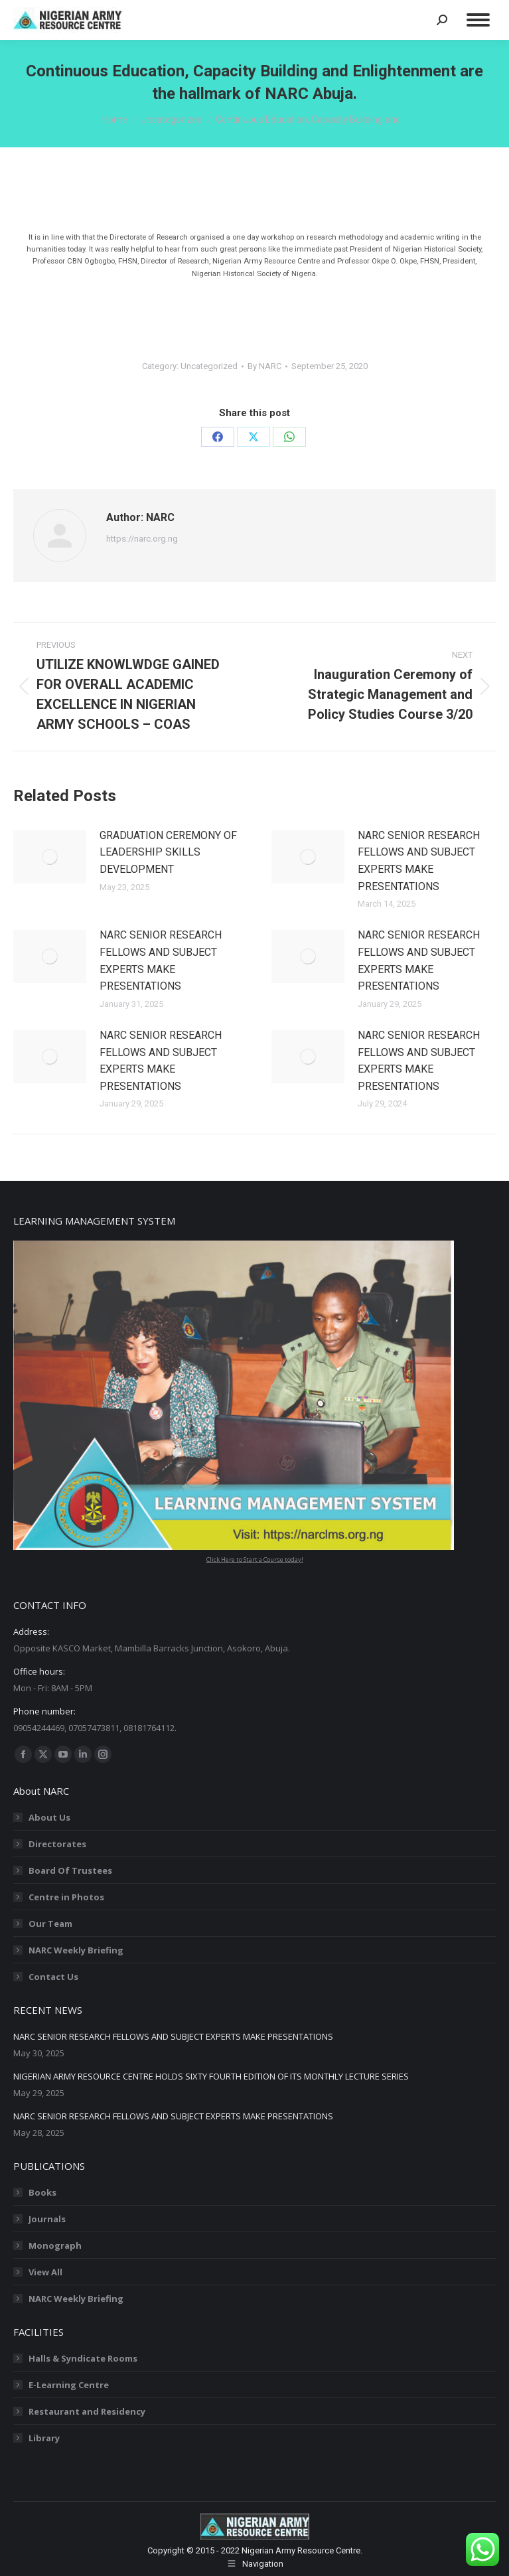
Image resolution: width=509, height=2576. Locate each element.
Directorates (57, 1844)
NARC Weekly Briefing (76, 1950)
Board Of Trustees (70, 1870)
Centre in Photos (66, 1897)
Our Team (50, 1924)
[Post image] (49, 856)
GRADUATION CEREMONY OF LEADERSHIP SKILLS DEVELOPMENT (168, 852)
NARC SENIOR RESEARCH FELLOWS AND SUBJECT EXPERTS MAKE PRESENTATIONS (419, 861)
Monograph (55, 2245)
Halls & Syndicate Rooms (83, 2358)
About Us (49, 1817)
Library (44, 2438)
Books (42, 2192)
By (264, 366)
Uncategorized (209, 366)
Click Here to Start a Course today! (254, 1559)
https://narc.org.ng (142, 539)
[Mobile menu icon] (478, 20)
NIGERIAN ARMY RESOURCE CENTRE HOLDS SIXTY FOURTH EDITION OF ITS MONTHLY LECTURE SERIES (211, 2076)
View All (45, 2272)
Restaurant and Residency (87, 2411)
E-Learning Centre (69, 2385)
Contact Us (53, 1977)
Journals (47, 2219)
